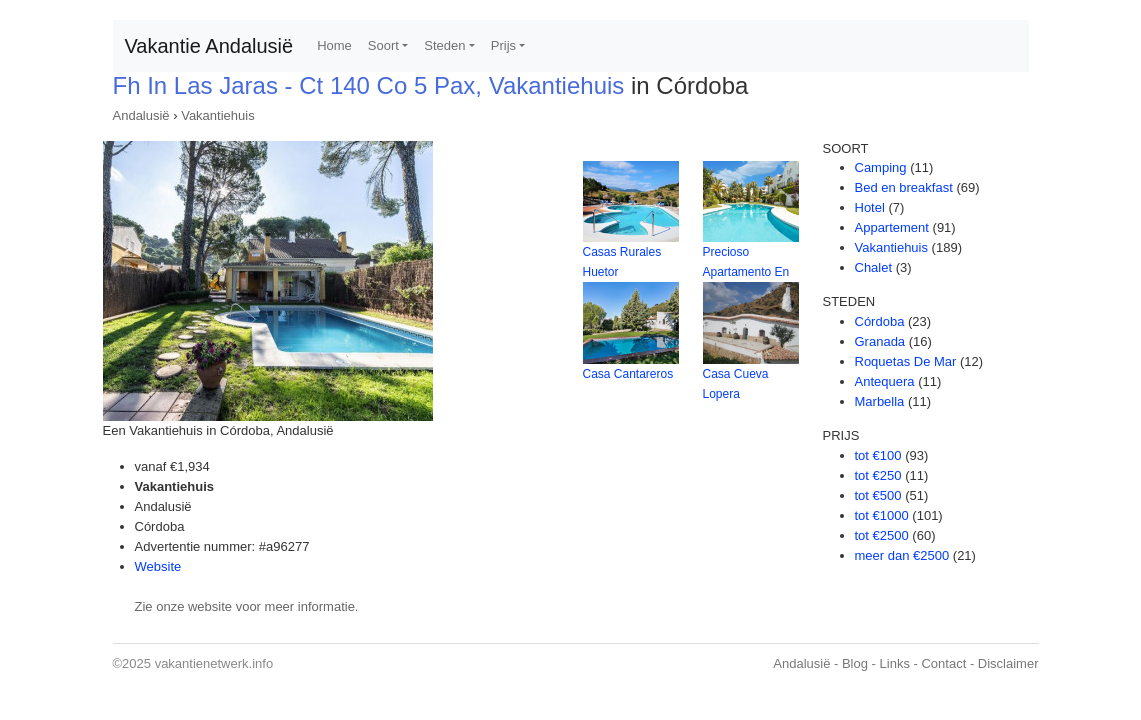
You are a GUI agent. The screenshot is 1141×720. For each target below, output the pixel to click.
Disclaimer (1008, 663)
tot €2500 (882, 535)
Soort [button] (383, 45)
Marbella (880, 401)
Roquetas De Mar (906, 361)
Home (334, 45)
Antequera (885, 381)
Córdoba (880, 321)
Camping (881, 167)
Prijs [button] (503, 45)
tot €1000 (882, 515)
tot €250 (878, 475)
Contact (943, 663)
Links (895, 663)
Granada (880, 341)
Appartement (892, 227)
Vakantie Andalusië (209, 46)
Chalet (874, 267)
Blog (855, 663)
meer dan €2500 (902, 555)
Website (158, 566)
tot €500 (878, 495)
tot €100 (878, 455)
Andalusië (141, 115)
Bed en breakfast (904, 187)
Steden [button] (444, 45)
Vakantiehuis (217, 115)
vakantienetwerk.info (214, 663)
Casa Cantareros (628, 374)
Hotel (870, 207)
